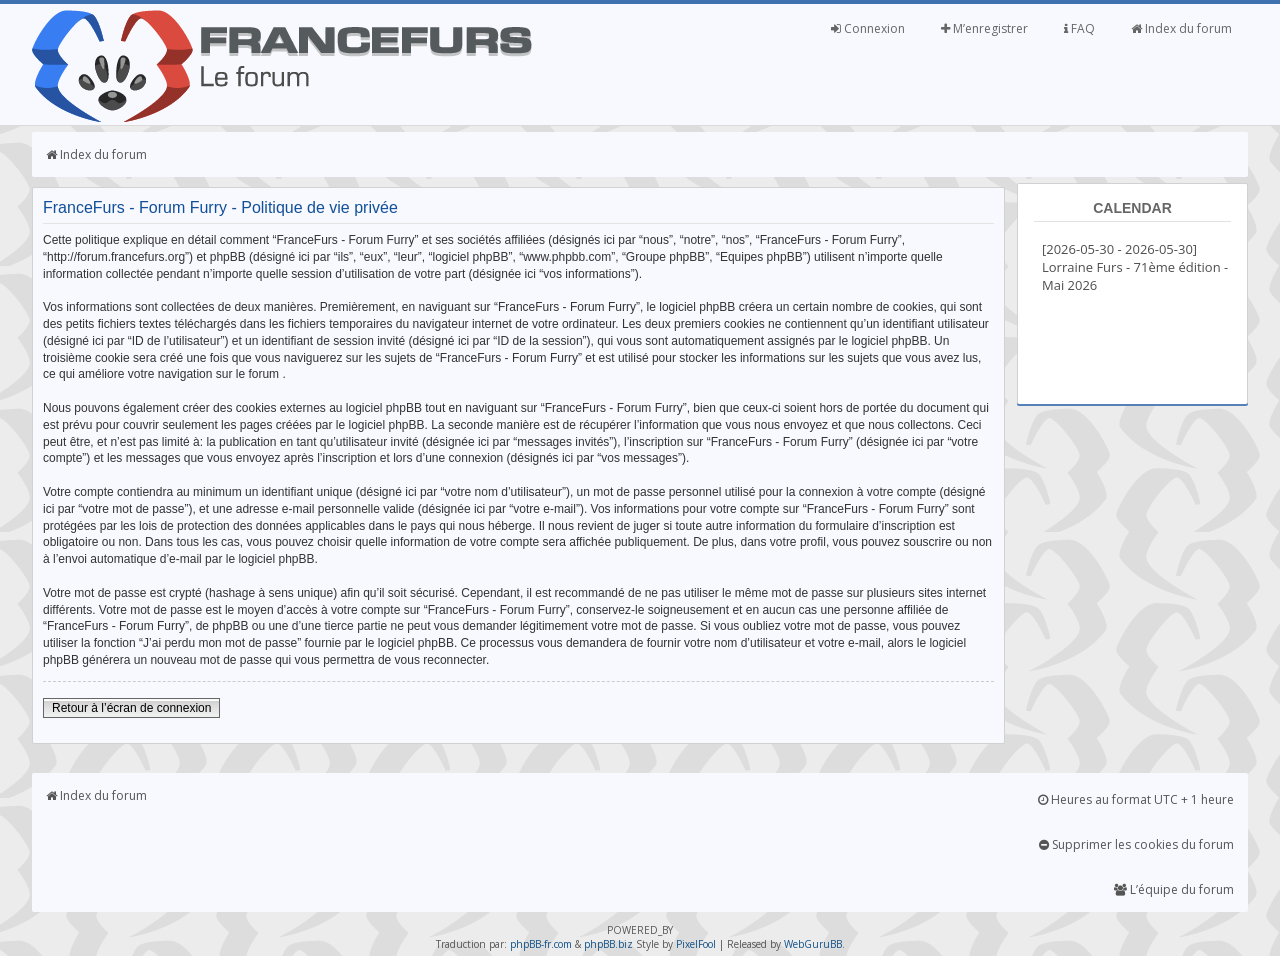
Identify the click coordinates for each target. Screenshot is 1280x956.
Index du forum (1181, 28)
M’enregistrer (984, 28)
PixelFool (696, 944)
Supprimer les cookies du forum (1136, 844)
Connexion (868, 28)
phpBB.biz (608, 944)
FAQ (1079, 28)
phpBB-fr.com (541, 944)
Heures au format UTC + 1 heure (1136, 799)
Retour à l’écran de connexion (131, 708)
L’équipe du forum (1174, 889)
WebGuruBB (813, 944)
